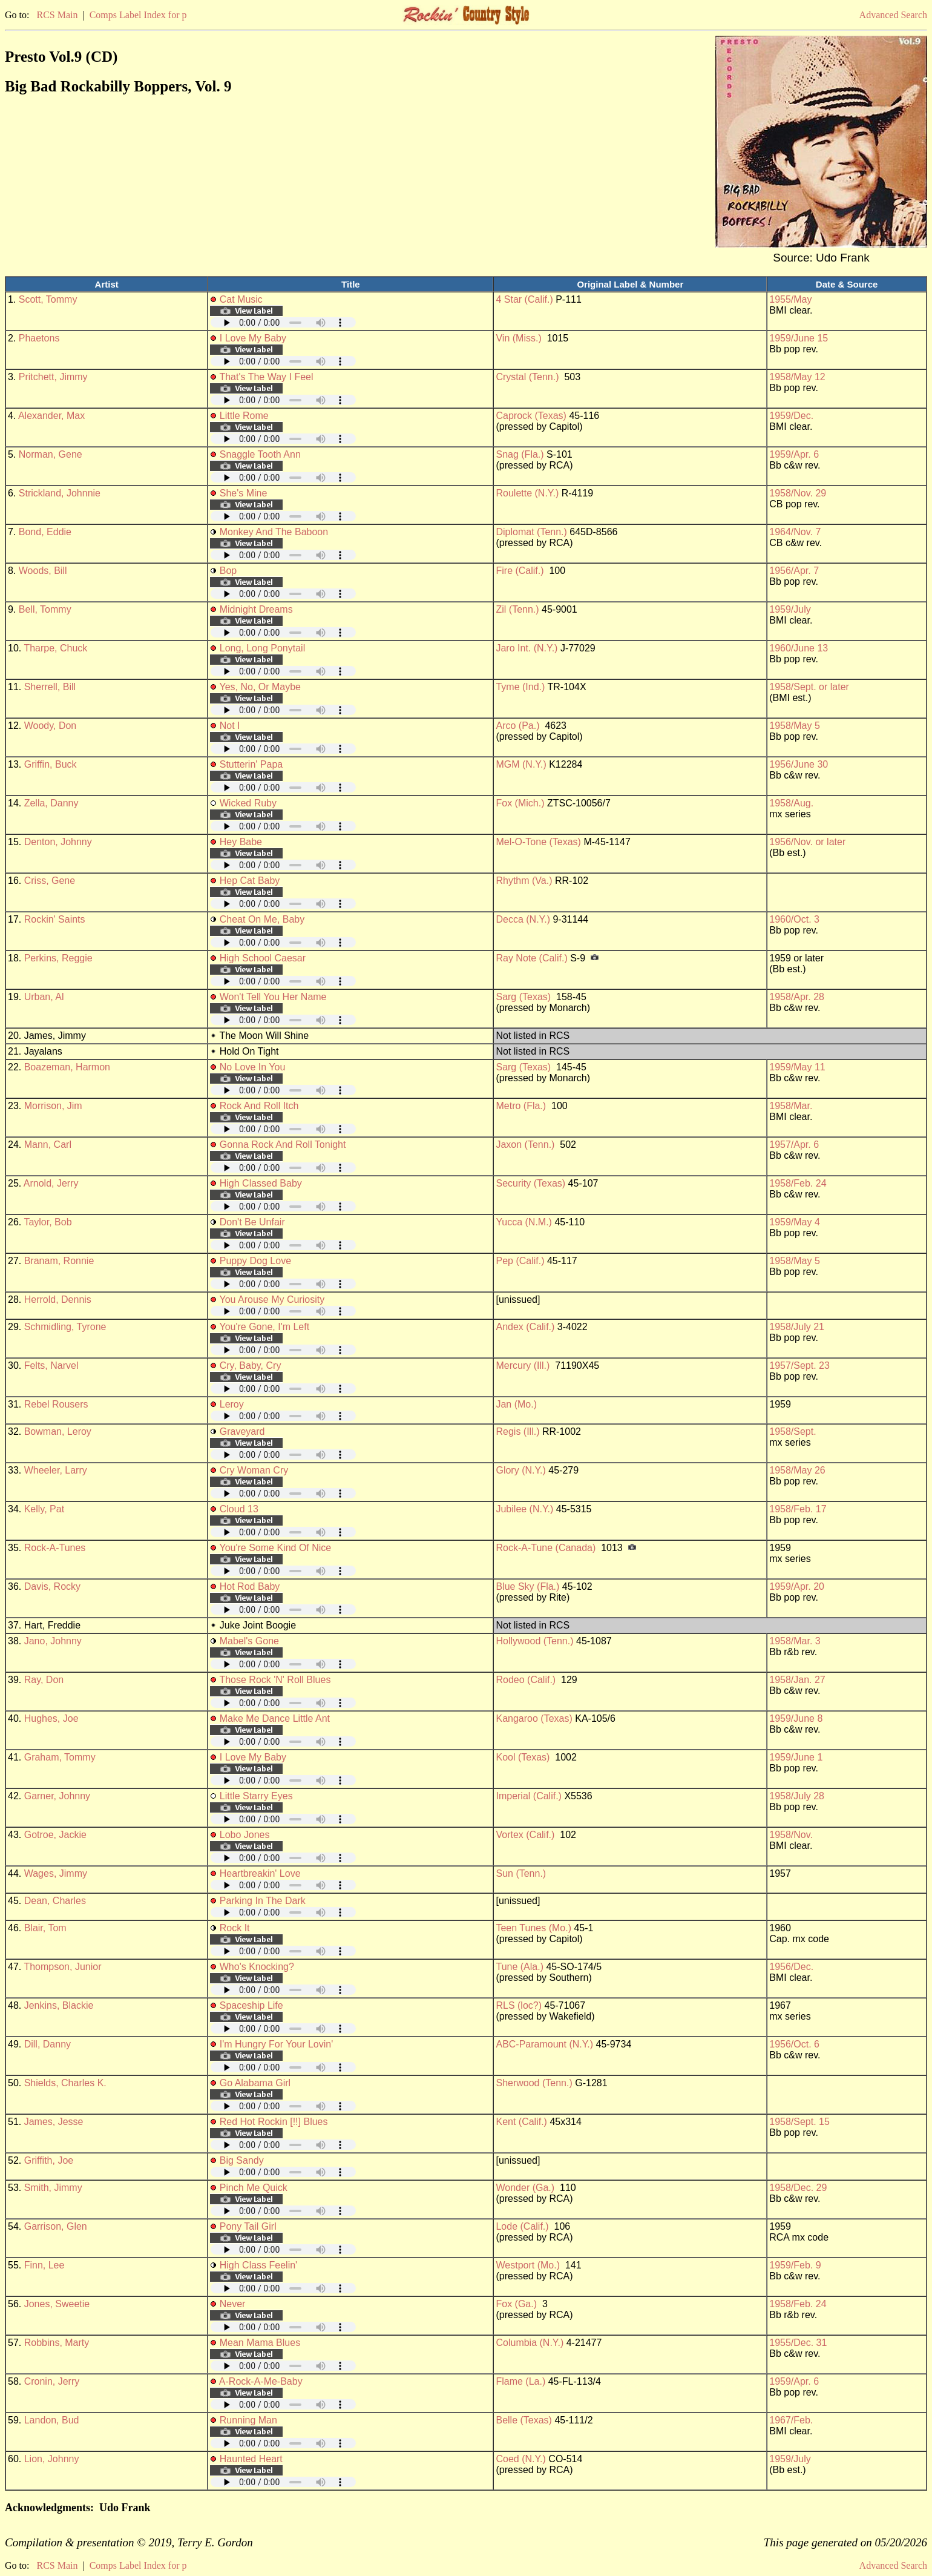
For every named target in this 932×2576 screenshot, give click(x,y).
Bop (228, 570)
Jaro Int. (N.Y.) (526, 648)
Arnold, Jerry (51, 1183)
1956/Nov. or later (807, 842)
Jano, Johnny (53, 1641)
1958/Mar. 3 (795, 1641)
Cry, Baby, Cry (250, 1365)
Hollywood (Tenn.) (534, 1641)
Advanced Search (893, 15)
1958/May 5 (794, 725)
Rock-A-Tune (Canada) (546, 1548)
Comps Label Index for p (138, 15)
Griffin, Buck (50, 764)
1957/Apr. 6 (794, 1144)
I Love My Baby (253, 338)
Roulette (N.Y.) (527, 493)
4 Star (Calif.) (524, 299)
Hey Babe (241, 842)
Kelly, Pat (44, 1509)
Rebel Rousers (56, 1404)
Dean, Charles (55, 1901)
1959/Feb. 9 (795, 2265)
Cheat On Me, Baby (262, 919)
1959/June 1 (795, 1757)
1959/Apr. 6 (794, 454)
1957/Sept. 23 (799, 1365)
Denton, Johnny (58, 842)
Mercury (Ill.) (523, 1365)
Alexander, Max (51, 415)
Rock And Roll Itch (259, 1106)
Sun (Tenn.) (521, 1873)
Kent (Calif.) (521, 2121)
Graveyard (242, 1431)
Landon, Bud (51, 2420)
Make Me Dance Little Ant (275, 1718)
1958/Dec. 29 (798, 2187)
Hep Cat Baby (250, 880)
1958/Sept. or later (809, 687)
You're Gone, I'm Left (264, 1327)
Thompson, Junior (62, 1967)
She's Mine (243, 493)
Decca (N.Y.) (523, 919)
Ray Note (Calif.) (531, 958)
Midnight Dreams (256, 609)
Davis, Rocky (52, 1586)
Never (233, 2304)
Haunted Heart (251, 2459)
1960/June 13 (798, 648)
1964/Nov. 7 (795, 532)
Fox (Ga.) (516, 2304)
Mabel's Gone (249, 1641)
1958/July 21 (796, 1327)
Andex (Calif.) (525, 1327)
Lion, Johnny (51, 2459)
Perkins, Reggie (58, 958)
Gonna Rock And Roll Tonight (283, 1144)
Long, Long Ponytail (262, 648)
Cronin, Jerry (52, 2381)
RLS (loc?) (519, 2005)
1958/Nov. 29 (797, 493)
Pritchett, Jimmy (53, 377)
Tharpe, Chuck (55, 648)
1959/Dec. (791, 415)
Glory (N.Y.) (520, 1470)
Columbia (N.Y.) (529, 2342)
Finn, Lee (44, 2265)
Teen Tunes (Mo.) (533, 1928)
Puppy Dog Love (255, 1261)
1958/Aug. (791, 803)
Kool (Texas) (523, 1757)
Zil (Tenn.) (517, 609)
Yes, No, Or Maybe (260, 687)
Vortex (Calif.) (525, 1835)
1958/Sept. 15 (799, 2121)
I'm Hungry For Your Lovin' (276, 2044)
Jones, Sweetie (57, 2304)
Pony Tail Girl (248, 2226)
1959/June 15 (798, 338)
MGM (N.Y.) (521, 764)
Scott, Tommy (48, 299)
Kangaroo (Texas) (534, 1718)
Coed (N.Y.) (520, 2459)
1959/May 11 (797, 1067)
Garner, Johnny (57, 1796)
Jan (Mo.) (516, 1404)
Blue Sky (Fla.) (527, 1586)
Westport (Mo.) (528, 2265)
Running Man (248, 2420)
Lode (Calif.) (522, 2226)
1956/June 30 (798, 764)
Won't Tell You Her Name (273, 997)
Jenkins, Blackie (59, 2005)
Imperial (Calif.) (528, 1796)
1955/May (790, 299)
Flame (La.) (520, 2381)
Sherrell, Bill (50, 687)
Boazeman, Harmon (67, 1067)
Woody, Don (50, 725)
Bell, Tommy (45, 609)
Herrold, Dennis (57, 1299)
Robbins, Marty (57, 2342)
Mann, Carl (47, 1144)
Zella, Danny (51, 803)
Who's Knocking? (257, 1967)
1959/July (790, 609)
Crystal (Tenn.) (527, 377)
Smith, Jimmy (53, 2187)
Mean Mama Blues (260, 2342)
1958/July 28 (796, 1796)
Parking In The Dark (263, 1901)
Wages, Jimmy (55, 1873)
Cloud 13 (239, 1509)
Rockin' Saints (54, 919)
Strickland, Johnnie (59, 493)
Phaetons (39, 338)
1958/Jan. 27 (797, 1680)
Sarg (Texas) (523, 997)
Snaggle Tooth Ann (260, 454)
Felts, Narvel (51, 1365)
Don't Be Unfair (252, 1222)
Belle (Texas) (523, 2420)
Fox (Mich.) (520, 803)
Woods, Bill (43, 570)
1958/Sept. (792, 1431)
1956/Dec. (791, 1967)
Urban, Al (44, 997)
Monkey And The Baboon (274, 532)
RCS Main (56, 15)
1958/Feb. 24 (797, 1183)
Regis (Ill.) (517, 1431)
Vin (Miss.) (518, 338)
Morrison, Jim (53, 1106)
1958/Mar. (790, 1106)
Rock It (235, 1928)
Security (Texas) (530, 1183)
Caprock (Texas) (531, 415)
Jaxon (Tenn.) (525, 1144)
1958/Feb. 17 (797, 1509)
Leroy (232, 1404)
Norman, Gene (50, 454)
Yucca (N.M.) (523, 1222)
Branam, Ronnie (59, 1261)
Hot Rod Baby (250, 1586)
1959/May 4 (794, 1222)
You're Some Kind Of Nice (275, 1548)
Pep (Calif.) (520, 1261)
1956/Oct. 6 (794, 2044)
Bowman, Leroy (57, 1431)
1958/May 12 (797, 377)
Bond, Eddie (45, 532)
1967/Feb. (791, 2420)
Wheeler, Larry (55, 1470)
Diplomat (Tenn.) (531, 532)
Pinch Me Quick (253, 2187)
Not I (230, 725)
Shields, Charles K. (65, 2083)
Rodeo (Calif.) (526, 1680)
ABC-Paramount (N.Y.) (544, 2044)
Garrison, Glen (55, 2226)
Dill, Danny (47, 2044)
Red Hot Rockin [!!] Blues (274, 2121)
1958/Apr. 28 (796, 997)
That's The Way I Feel (266, 377)
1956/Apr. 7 (794, 570)
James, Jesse (54, 2121)
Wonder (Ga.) (525, 2187)
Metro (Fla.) (521, 1106)
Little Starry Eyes (256, 1796)
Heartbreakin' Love (260, 1873)
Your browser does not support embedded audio (283, 322)
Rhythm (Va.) (524, 880)
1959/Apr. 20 (796, 1586)
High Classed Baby (261, 1183)
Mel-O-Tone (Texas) (538, 842)
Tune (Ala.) (519, 1967)
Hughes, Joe (51, 1718)
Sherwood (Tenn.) (534, 2083)
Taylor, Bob (47, 1222)
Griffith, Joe (49, 2160)
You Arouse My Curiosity (271, 1299)
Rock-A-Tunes (55, 1548)
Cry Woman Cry (254, 1470)
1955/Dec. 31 (798, 2342)
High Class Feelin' (258, 2265)
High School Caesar (263, 958)
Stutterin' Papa (251, 764)
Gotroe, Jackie (55, 1835)
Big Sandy (242, 2160)
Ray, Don (44, 1680)
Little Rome (244, 415)
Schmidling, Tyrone (65, 1327)
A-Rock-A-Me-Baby (261, 2381)
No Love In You (253, 1067)
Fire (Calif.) (519, 570)
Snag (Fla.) (519, 454)
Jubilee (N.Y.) (524, 1509)
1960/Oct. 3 (794, 919)
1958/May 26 (797, 1470)
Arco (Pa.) (517, 725)
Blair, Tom (45, 1928)
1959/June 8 (795, 1718)
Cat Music (241, 299)
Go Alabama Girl (255, 2083)
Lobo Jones (245, 1835)
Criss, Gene (49, 880)
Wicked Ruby (248, 803)
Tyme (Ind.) (520, 687)
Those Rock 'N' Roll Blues (274, 1680)
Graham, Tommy (60, 1757)
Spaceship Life (251, 2005)
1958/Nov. (791, 1835)
